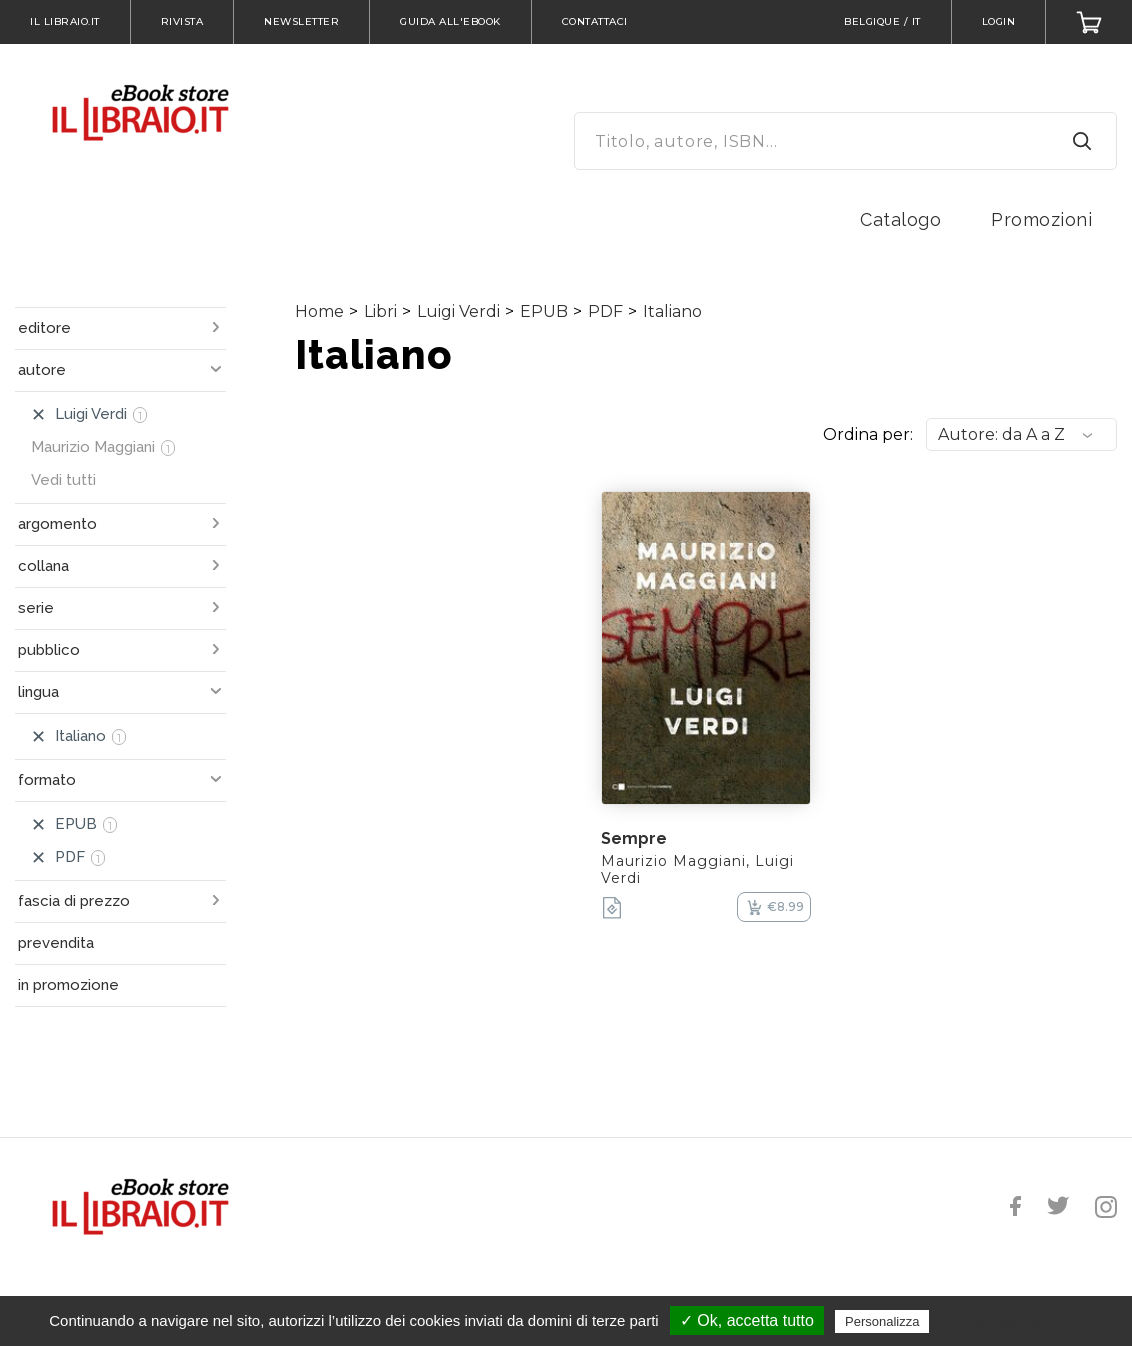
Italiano (672, 311)
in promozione (68, 985)
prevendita (56, 943)
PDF (605, 311)
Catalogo (900, 219)
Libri (380, 311)
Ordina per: (868, 434)
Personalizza (882, 1321)
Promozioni (1041, 219)
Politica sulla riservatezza (1018, 1321)
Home (319, 311)
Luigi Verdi (458, 311)
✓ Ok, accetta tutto (747, 1320)
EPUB (544, 311)
